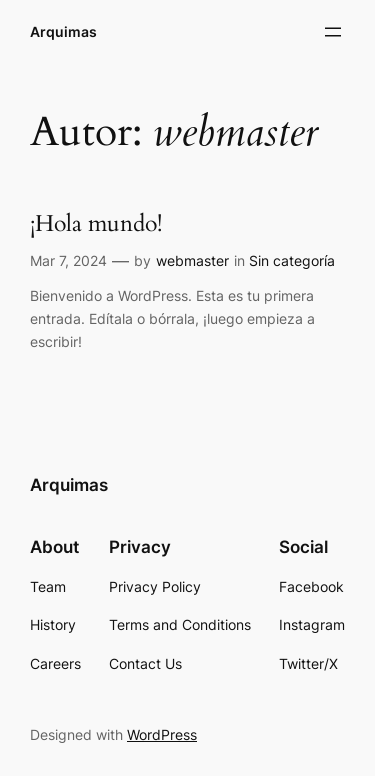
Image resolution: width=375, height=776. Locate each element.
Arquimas (63, 31)
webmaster (192, 260)
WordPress (162, 734)
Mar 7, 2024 (68, 260)
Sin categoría (292, 260)
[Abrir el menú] (333, 32)
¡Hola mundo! (96, 224)
